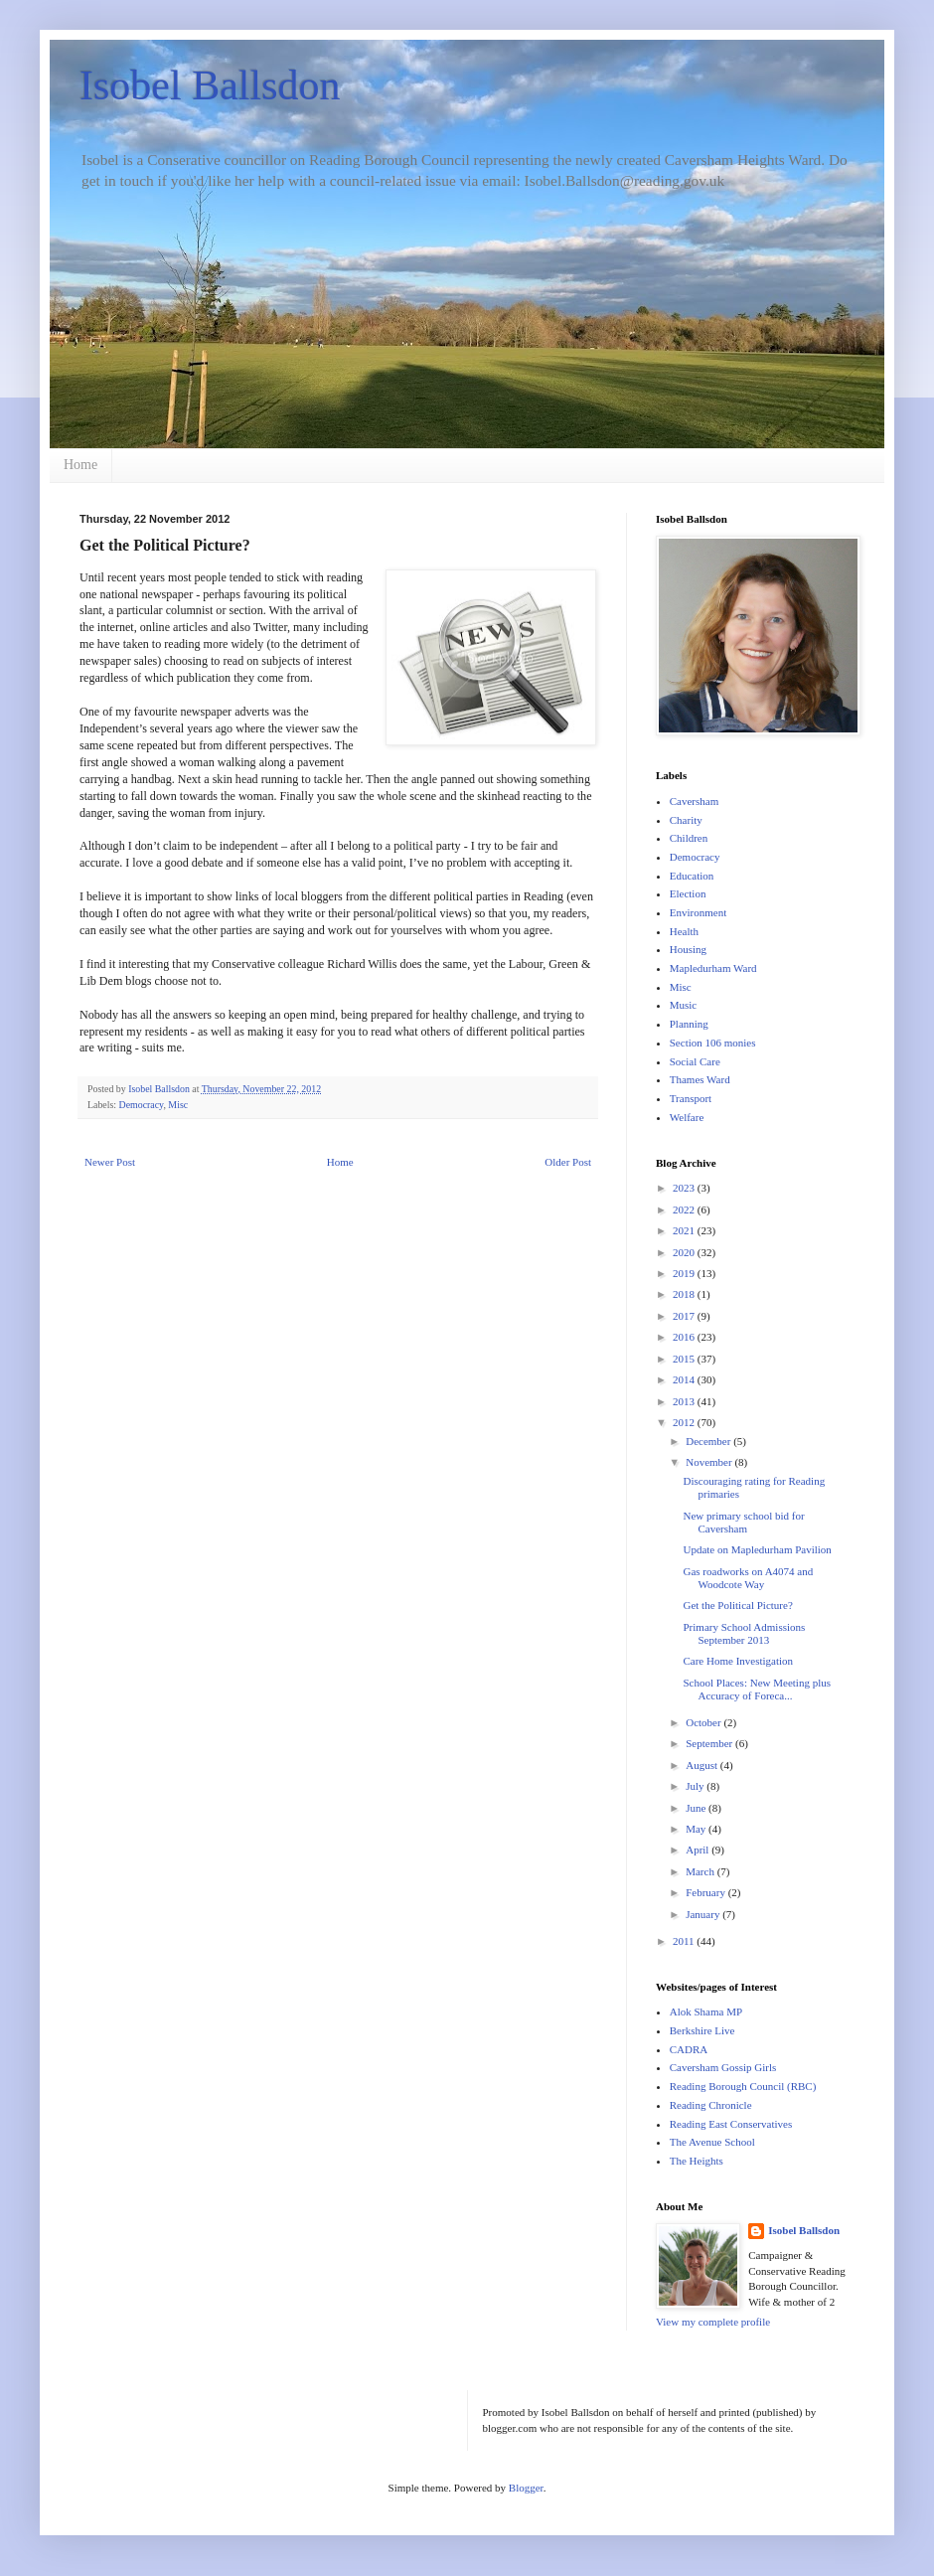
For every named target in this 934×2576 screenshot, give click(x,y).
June (697, 1808)
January (704, 1914)
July (696, 1786)
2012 (685, 1422)
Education (692, 876)
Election (688, 893)
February (706, 1892)
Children (689, 838)
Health (684, 931)
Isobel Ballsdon (209, 85)
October (704, 1722)
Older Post (568, 1162)
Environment (698, 912)
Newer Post (109, 1162)
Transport (690, 1098)
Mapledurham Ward (713, 968)
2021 (685, 1230)
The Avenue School (712, 2142)
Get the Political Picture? (737, 1605)
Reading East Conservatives (731, 2124)
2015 (685, 1359)
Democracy (141, 1104)
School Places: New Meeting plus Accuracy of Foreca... (756, 1689)
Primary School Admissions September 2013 (744, 1633)
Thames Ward (700, 1079)
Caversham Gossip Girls (723, 2067)
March (701, 1871)
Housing (688, 949)
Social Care (695, 1061)
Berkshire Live (702, 2030)
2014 (685, 1379)
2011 (685, 1941)
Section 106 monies (713, 1042)
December (709, 1441)
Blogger (526, 2488)
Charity (686, 820)
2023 (685, 1188)
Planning (689, 1024)
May (697, 1829)
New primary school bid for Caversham (743, 1522)
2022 (685, 1209)
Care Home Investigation (738, 1661)
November (710, 1462)
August (703, 1765)
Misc (178, 1104)
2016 (685, 1337)
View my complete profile (713, 2322)
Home (80, 464)
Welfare (687, 1117)
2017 (685, 1316)
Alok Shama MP (706, 2011)
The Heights (696, 2161)
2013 (685, 1401)
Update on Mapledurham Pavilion (757, 1549)
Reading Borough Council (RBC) (743, 2086)
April (698, 1849)
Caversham (694, 801)
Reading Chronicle (711, 2105)
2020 (685, 1252)
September (710, 1743)
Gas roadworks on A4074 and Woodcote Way (748, 1577)
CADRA (689, 2049)
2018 (685, 1294)
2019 (685, 1273)
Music (684, 1005)
